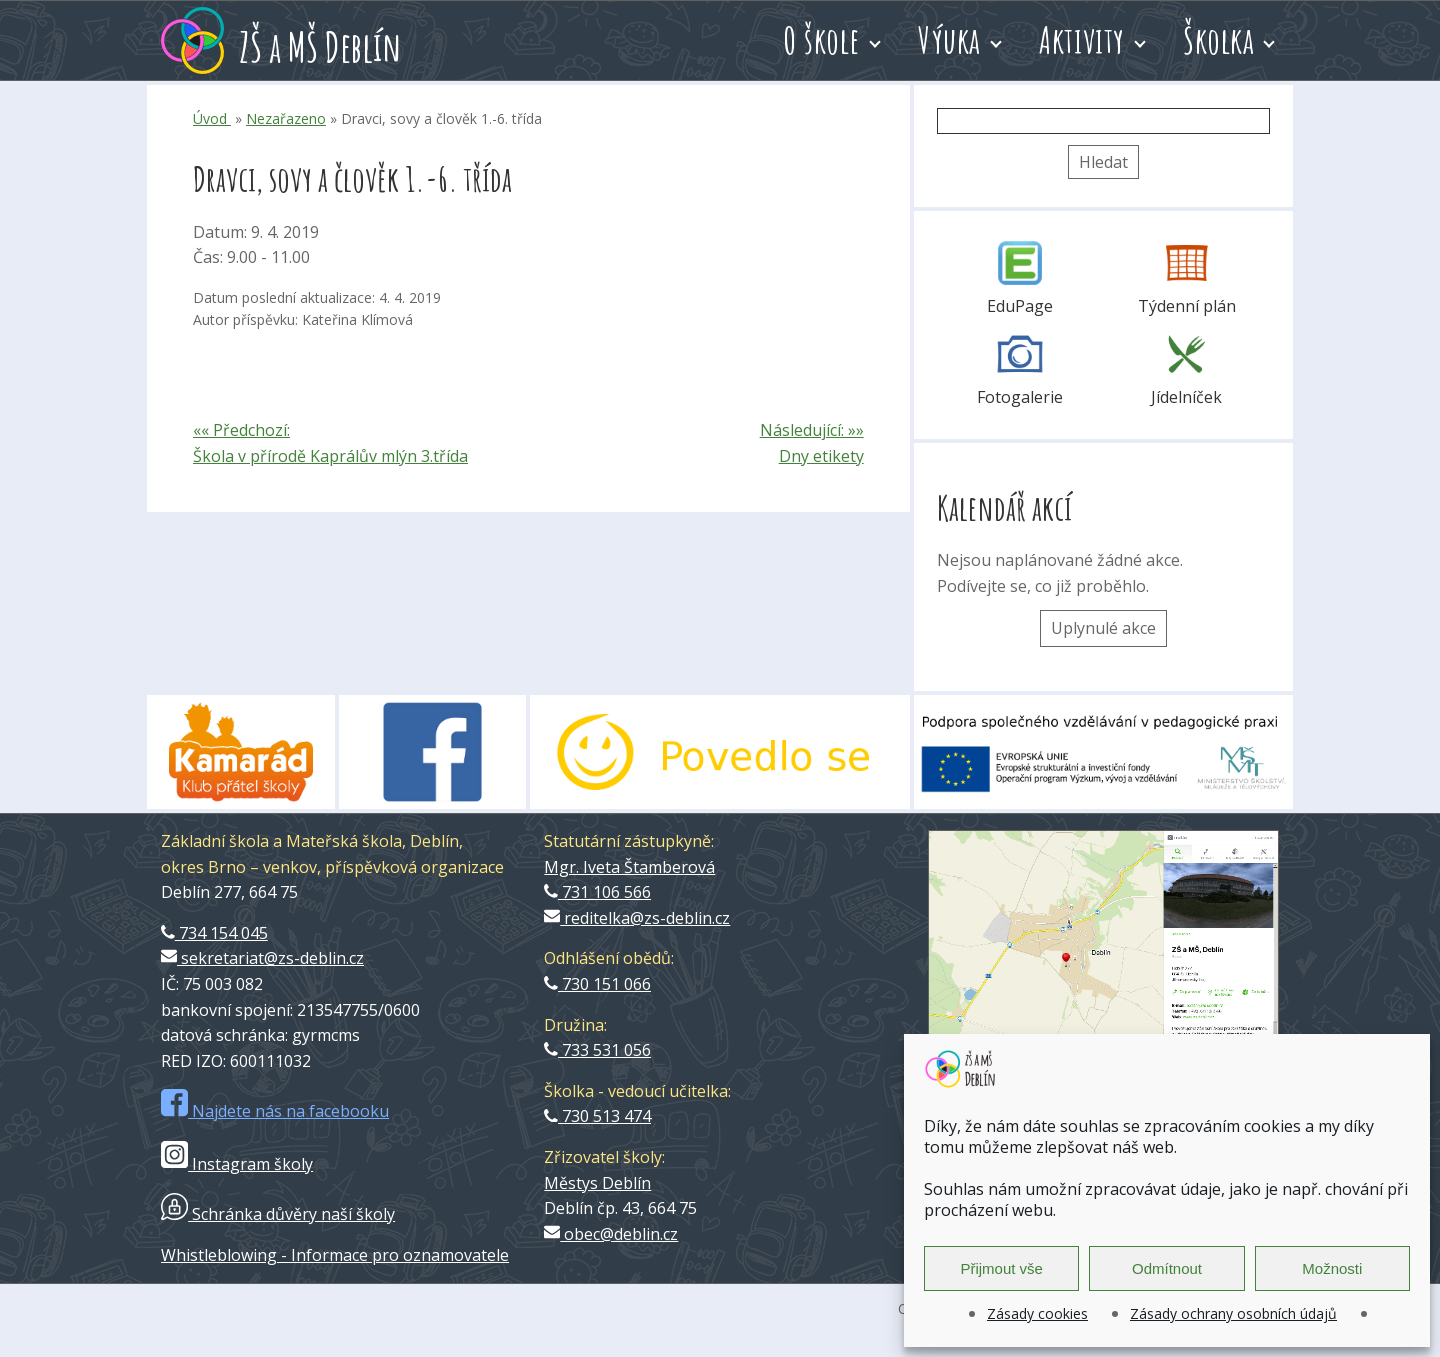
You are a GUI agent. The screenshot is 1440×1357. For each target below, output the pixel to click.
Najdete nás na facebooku (275, 1111)
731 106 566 (597, 892)
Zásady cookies (1037, 1313)
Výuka (949, 40)
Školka (1218, 40)
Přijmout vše (1001, 1268)
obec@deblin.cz (611, 1234)
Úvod (212, 118)
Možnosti (1332, 1268)
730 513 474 (597, 1116)
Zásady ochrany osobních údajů (1233, 1313)
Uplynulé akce (1103, 628)
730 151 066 (597, 984)
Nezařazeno (286, 118)
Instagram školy (237, 1164)
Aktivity (1082, 40)
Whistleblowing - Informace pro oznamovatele (335, 1255)
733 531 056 (597, 1050)
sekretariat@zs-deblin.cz (262, 958)
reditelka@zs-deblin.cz (637, 918)
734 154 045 (214, 933)
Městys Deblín (597, 1183)
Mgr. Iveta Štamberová (629, 867)
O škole (821, 40)
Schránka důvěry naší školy (278, 1214)
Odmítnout (1167, 1268)
